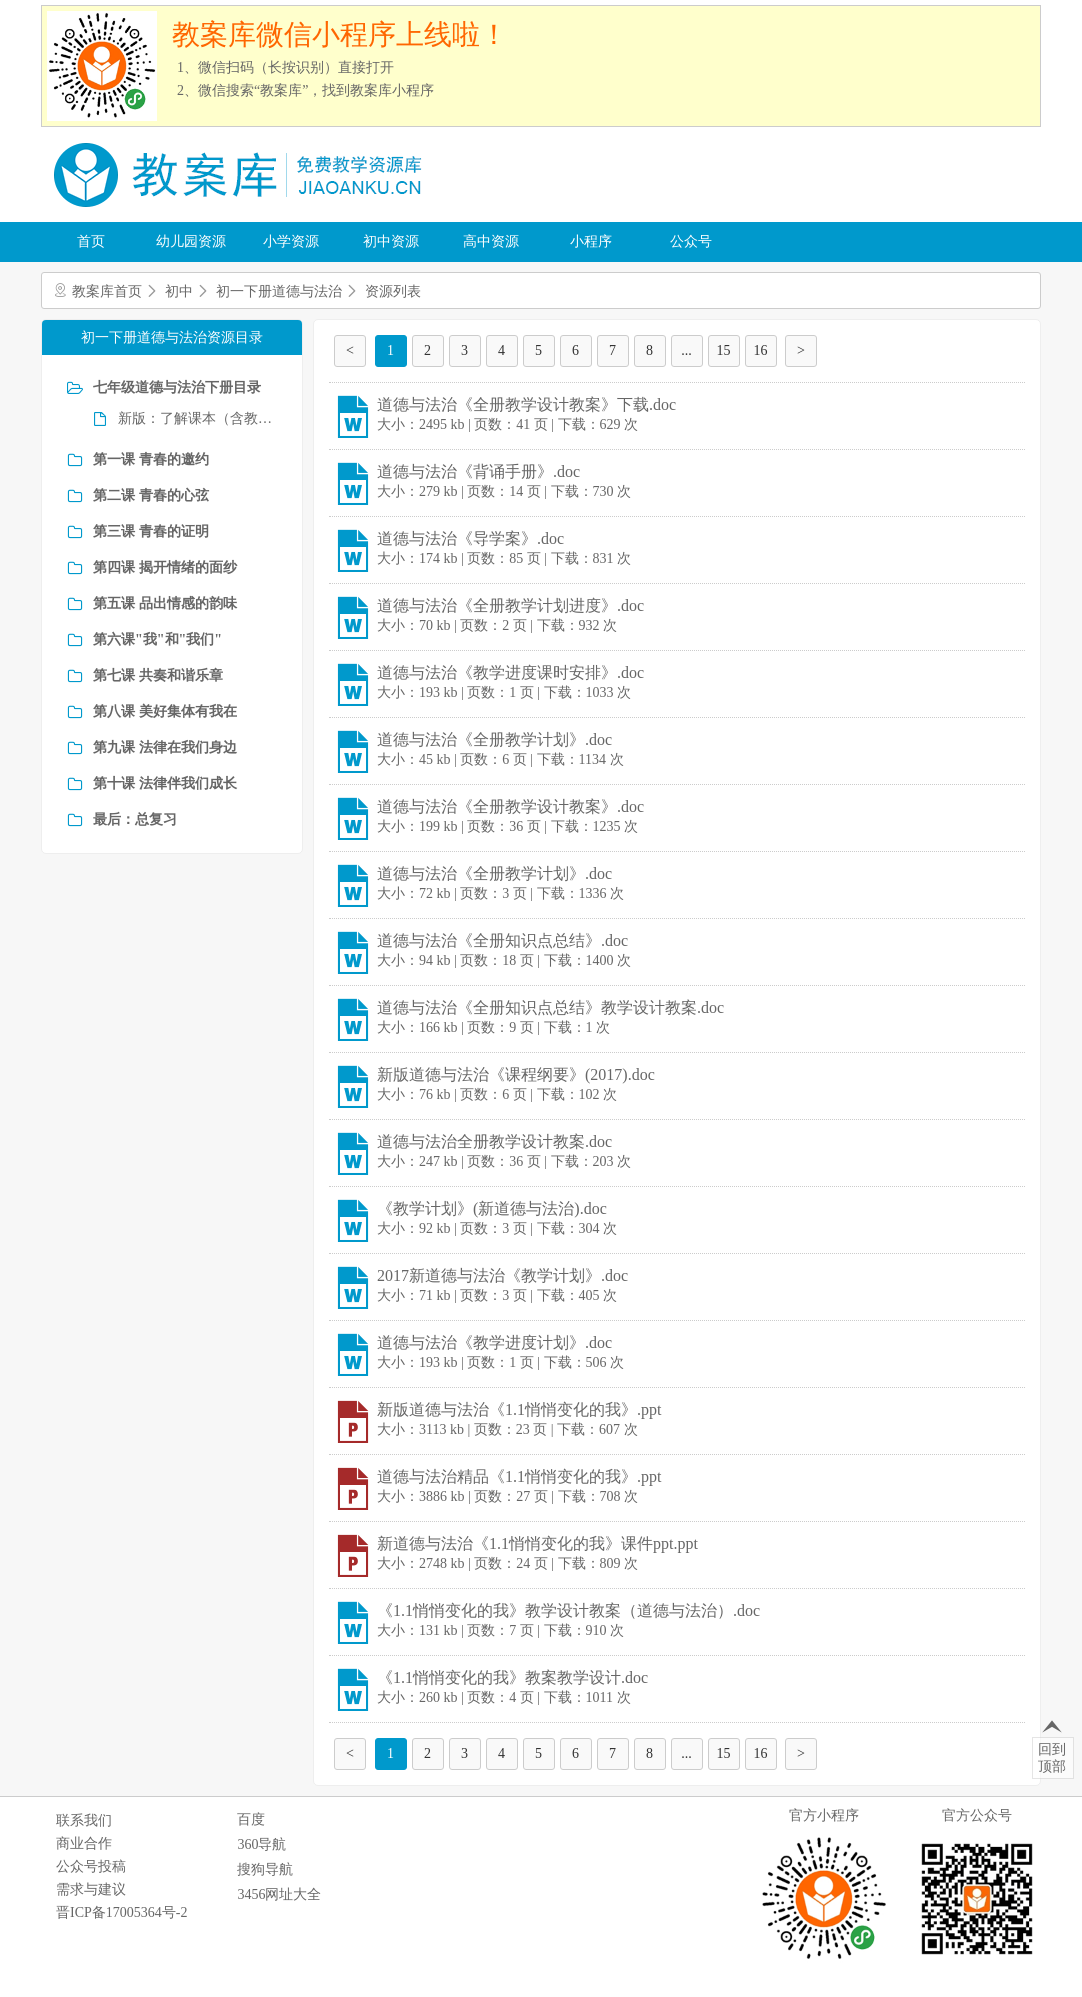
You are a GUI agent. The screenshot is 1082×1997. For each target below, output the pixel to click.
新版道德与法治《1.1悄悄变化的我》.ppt (519, 1409)
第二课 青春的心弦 (151, 495)
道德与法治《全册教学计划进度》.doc (510, 605)
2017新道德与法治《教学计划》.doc (502, 1275)
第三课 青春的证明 (151, 531)
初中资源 (391, 241)
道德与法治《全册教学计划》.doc (494, 739)
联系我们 (84, 1820)
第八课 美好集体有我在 (165, 711)
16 (761, 350)
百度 (251, 1819)
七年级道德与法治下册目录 (177, 387)
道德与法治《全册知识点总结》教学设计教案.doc (550, 1007)
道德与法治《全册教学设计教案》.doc (510, 806)
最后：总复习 (135, 819)
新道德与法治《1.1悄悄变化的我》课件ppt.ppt (537, 1543)
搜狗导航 (265, 1869)
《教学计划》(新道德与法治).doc (492, 1208)
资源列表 (393, 291)
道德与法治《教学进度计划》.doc (494, 1342)
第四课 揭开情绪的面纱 (165, 567)
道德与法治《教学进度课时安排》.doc (510, 672)
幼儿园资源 (191, 241)
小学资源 (291, 241)
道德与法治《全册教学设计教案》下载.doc (526, 404)
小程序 (591, 241)
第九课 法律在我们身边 (165, 747)
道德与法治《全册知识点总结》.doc (502, 940)
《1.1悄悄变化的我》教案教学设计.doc (512, 1677)
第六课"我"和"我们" (157, 639)
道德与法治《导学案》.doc (470, 538)
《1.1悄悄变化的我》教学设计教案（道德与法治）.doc (568, 1610)
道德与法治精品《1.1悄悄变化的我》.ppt (519, 1476)
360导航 (261, 1844)
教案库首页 (107, 291)
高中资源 (491, 241)
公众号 (691, 241)
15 (724, 350)
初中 (179, 291)
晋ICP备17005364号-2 (121, 1912)
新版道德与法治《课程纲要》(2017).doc (516, 1074)
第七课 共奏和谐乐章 (158, 675)
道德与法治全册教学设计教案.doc (494, 1141)
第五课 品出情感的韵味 (165, 603)
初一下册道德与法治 (279, 291)
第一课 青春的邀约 (151, 459)
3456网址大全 (279, 1894)
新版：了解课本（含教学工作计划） (197, 418)
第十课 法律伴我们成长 (165, 783)
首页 (91, 241)
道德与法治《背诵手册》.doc (478, 471)
